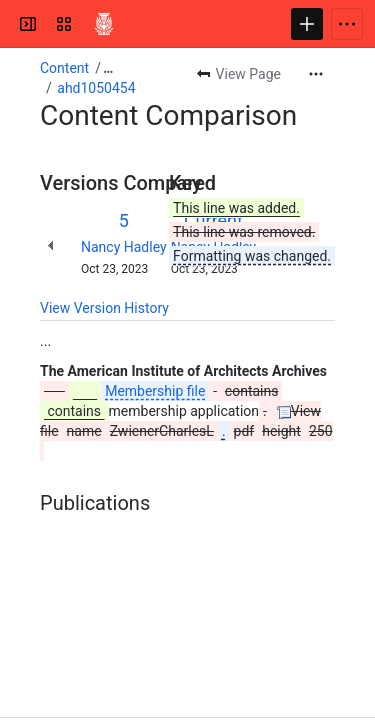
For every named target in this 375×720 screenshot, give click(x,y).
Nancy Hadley (124, 247)
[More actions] (316, 74)
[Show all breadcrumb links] (108, 68)
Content (64, 68)
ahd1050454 (96, 88)
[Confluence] (104, 24)
